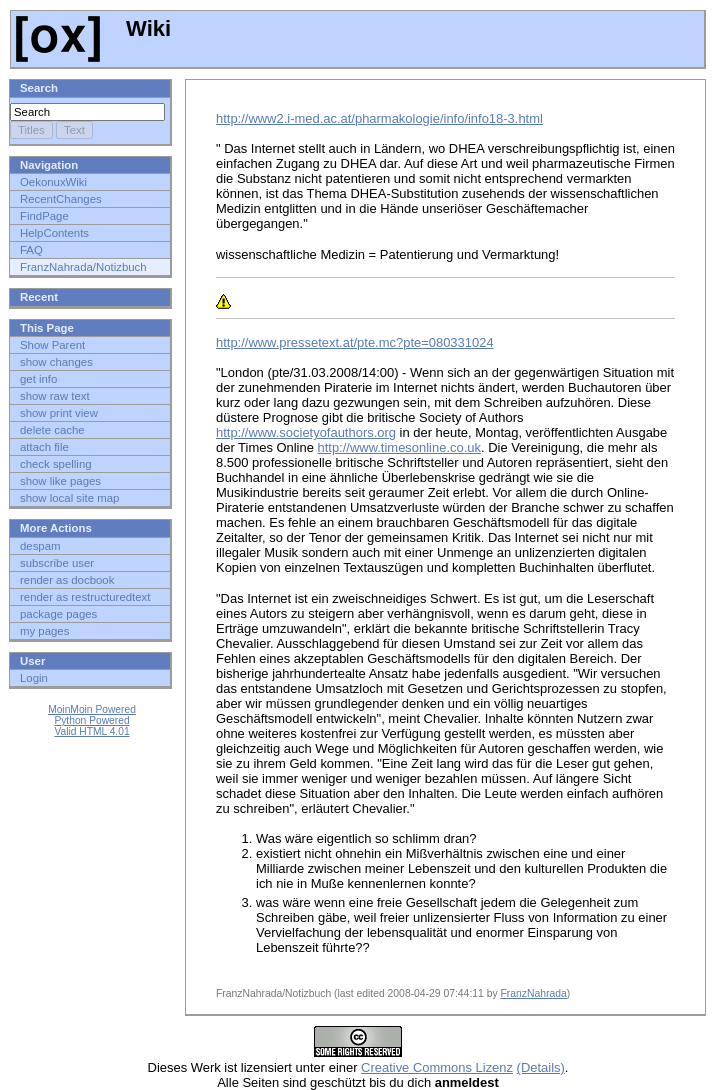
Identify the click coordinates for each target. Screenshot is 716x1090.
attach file (44, 447)
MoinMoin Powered (92, 709)
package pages (58, 614)
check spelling (56, 464)
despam (40, 546)
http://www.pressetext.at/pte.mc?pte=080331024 (355, 342)
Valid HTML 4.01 (91, 731)
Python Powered (91, 720)
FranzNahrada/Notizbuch (83, 267)
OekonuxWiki (53, 182)
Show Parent (52, 345)
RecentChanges (61, 199)
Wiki (93, 28)
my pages (44, 631)
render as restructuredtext (85, 597)
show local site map (69, 498)
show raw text (55, 396)
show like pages (60, 481)
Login (34, 678)
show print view (59, 413)
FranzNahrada (533, 993)
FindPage (44, 216)
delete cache (52, 430)
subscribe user (57, 563)
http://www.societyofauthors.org (306, 432)
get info (38, 379)
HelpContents (54, 233)
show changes (56, 362)
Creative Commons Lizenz (437, 1067)
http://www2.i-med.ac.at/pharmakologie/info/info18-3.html (379, 118)
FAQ (31, 250)
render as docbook (67, 580)
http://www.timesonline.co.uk (399, 447)
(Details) (541, 1067)
